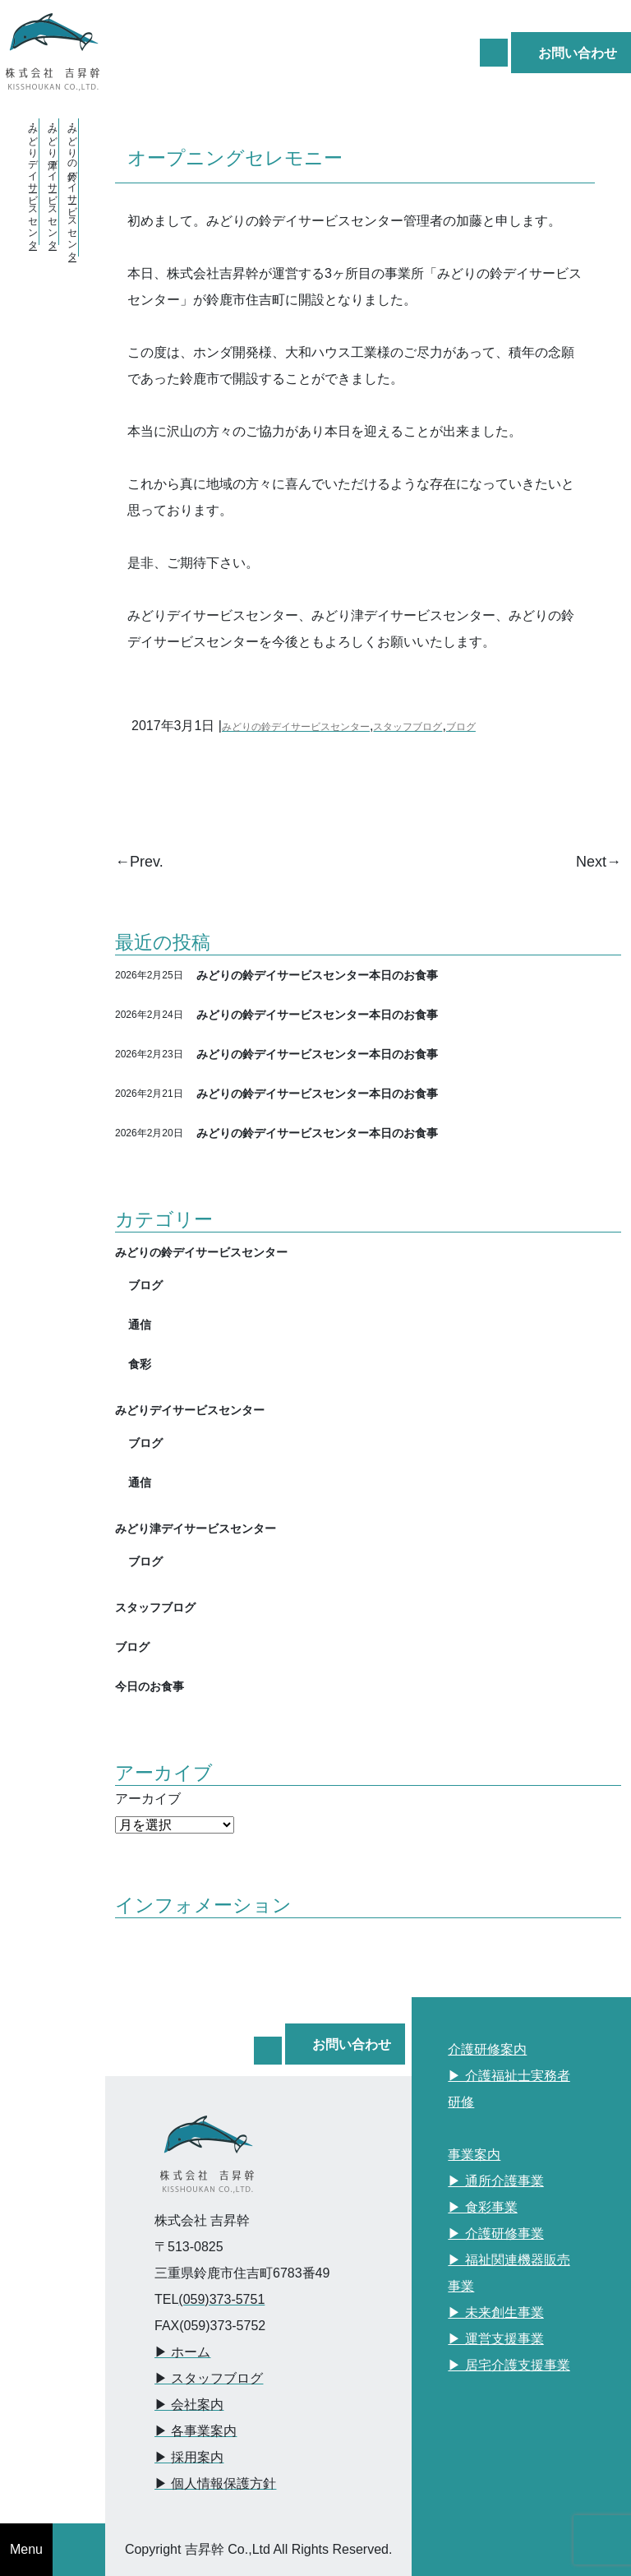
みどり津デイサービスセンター (195, 1528)
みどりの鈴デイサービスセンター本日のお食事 (317, 975)
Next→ (598, 861)
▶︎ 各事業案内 (195, 2431)
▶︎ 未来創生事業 (495, 2312)
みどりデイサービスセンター (190, 1409)
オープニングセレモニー (235, 157)
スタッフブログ (407, 727)
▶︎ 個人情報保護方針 (215, 2483)
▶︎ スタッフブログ (208, 2378)
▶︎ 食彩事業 (482, 2207)
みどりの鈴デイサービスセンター (296, 727)
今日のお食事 (149, 1686)
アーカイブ (148, 1799)
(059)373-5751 (221, 2299)
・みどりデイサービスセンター (33, 181)
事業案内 (474, 2155)
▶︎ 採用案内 (188, 2457)
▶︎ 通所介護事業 (495, 2181)
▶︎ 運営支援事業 (495, 2339)
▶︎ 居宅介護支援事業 (508, 2365)
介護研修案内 (487, 2049)
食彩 (139, 1363)
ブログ (461, 727)
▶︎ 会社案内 (188, 2405)
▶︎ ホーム (182, 2352)
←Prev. (139, 861)
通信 (139, 1324)
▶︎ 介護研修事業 (495, 2234)
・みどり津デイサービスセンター (52, 181)
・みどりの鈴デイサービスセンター (72, 187)
